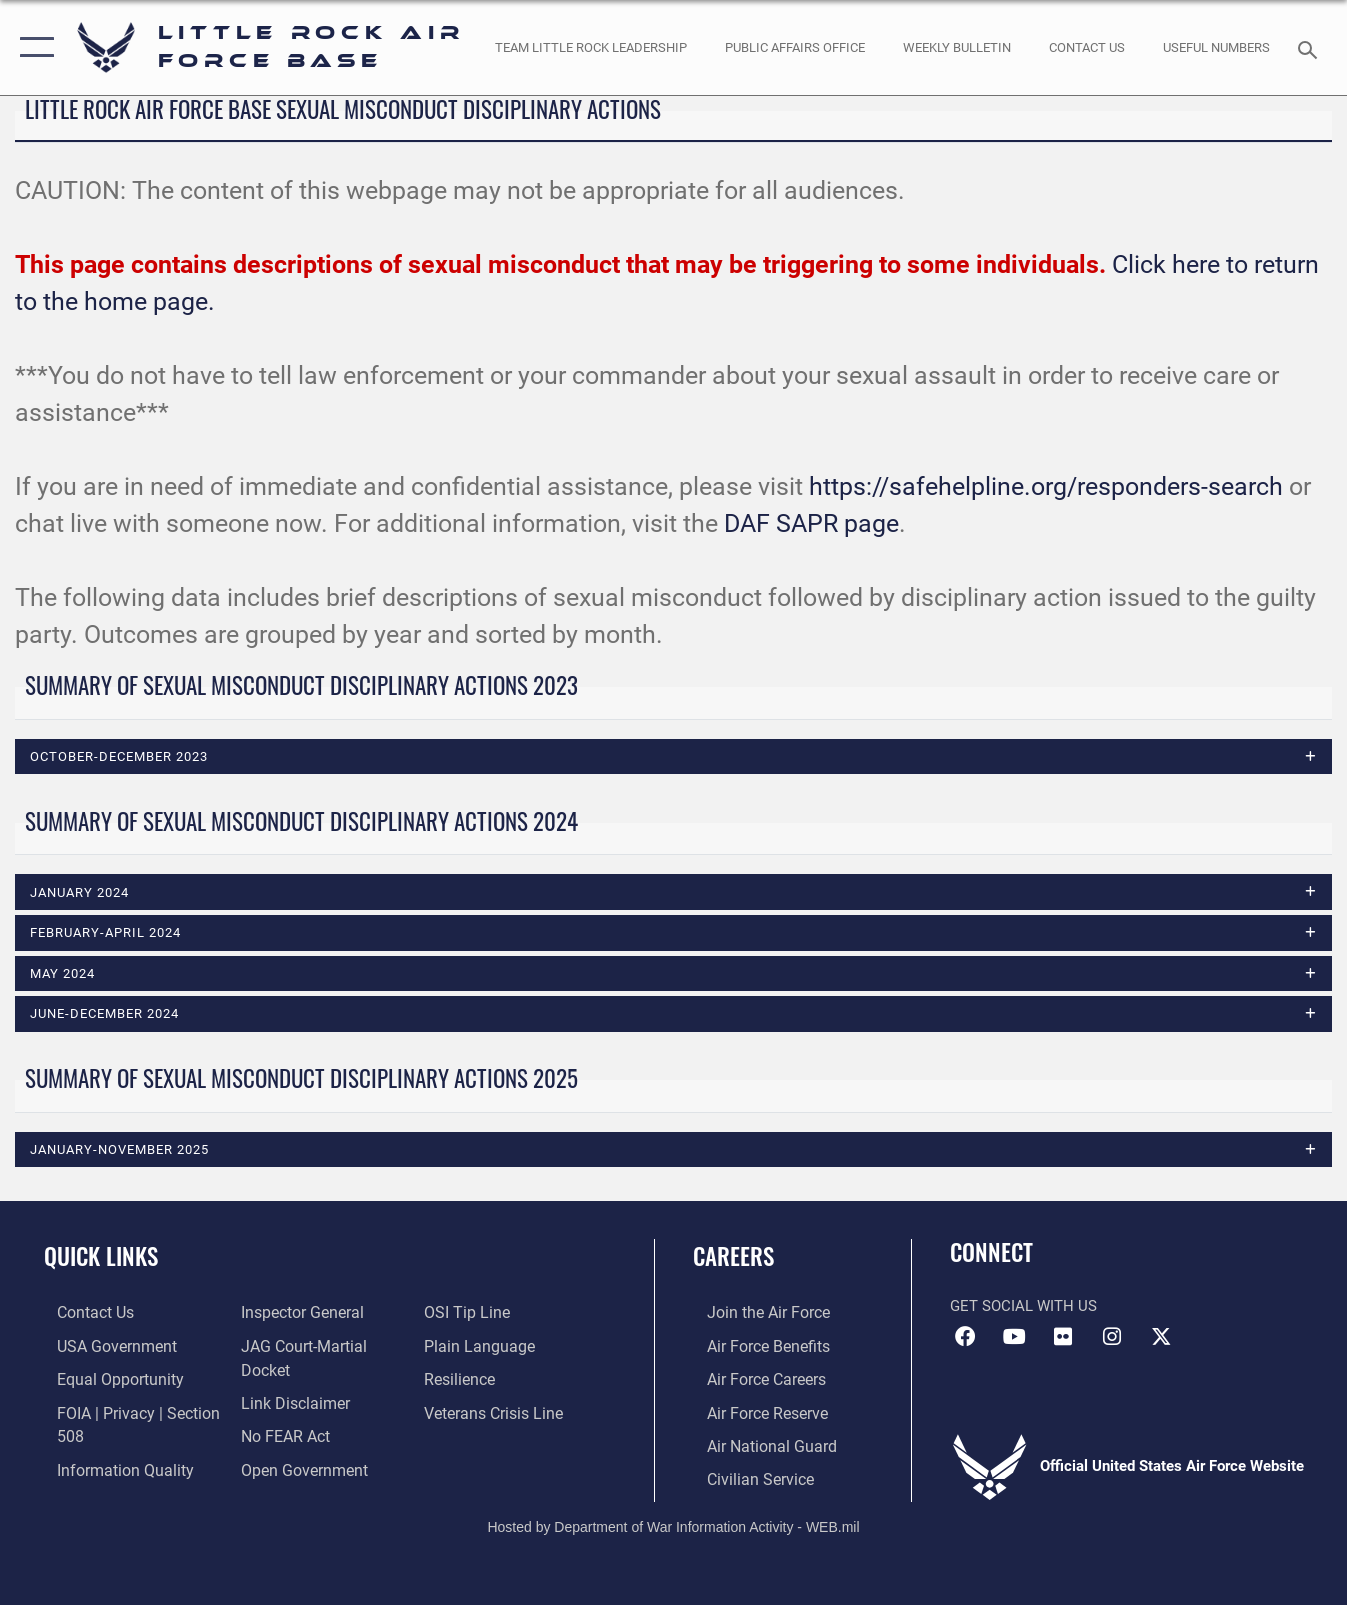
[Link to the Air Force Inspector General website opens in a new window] (295, 1347)
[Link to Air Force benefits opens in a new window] (752, 1347)
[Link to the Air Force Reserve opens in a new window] (752, 1411)
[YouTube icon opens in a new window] (1014, 1339)
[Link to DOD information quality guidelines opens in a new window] (300, 1314)
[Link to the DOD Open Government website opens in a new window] (488, 1314)
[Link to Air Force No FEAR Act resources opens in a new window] (279, 1443)
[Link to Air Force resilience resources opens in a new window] (463, 1411)
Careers (733, 1258)
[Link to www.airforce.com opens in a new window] (752, 1314)
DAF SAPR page (811, 523)
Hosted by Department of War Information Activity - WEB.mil (673, 1522)
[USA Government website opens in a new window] (101, 1347)
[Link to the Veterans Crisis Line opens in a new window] (496, 1443)
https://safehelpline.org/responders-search (1046, 486)
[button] (32, 47)
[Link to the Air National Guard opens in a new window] (754, 1443)
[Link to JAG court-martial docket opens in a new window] (322, 1379)
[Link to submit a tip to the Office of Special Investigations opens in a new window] (469, 1347)
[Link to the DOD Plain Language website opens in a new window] (479, 1379)
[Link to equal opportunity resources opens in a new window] (103, 1379)
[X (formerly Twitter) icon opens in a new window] (1161, 1339)
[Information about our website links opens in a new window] (288, 1411)
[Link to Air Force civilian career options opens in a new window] (744, 1476)
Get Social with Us (1023, 1307)
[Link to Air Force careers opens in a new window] (751, 1379)
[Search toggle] (1311, 48)
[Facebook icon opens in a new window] (965, 1339)
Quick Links (101, 1258)
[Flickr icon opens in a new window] (1063, 1339)
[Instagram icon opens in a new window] (1112, 1339)
